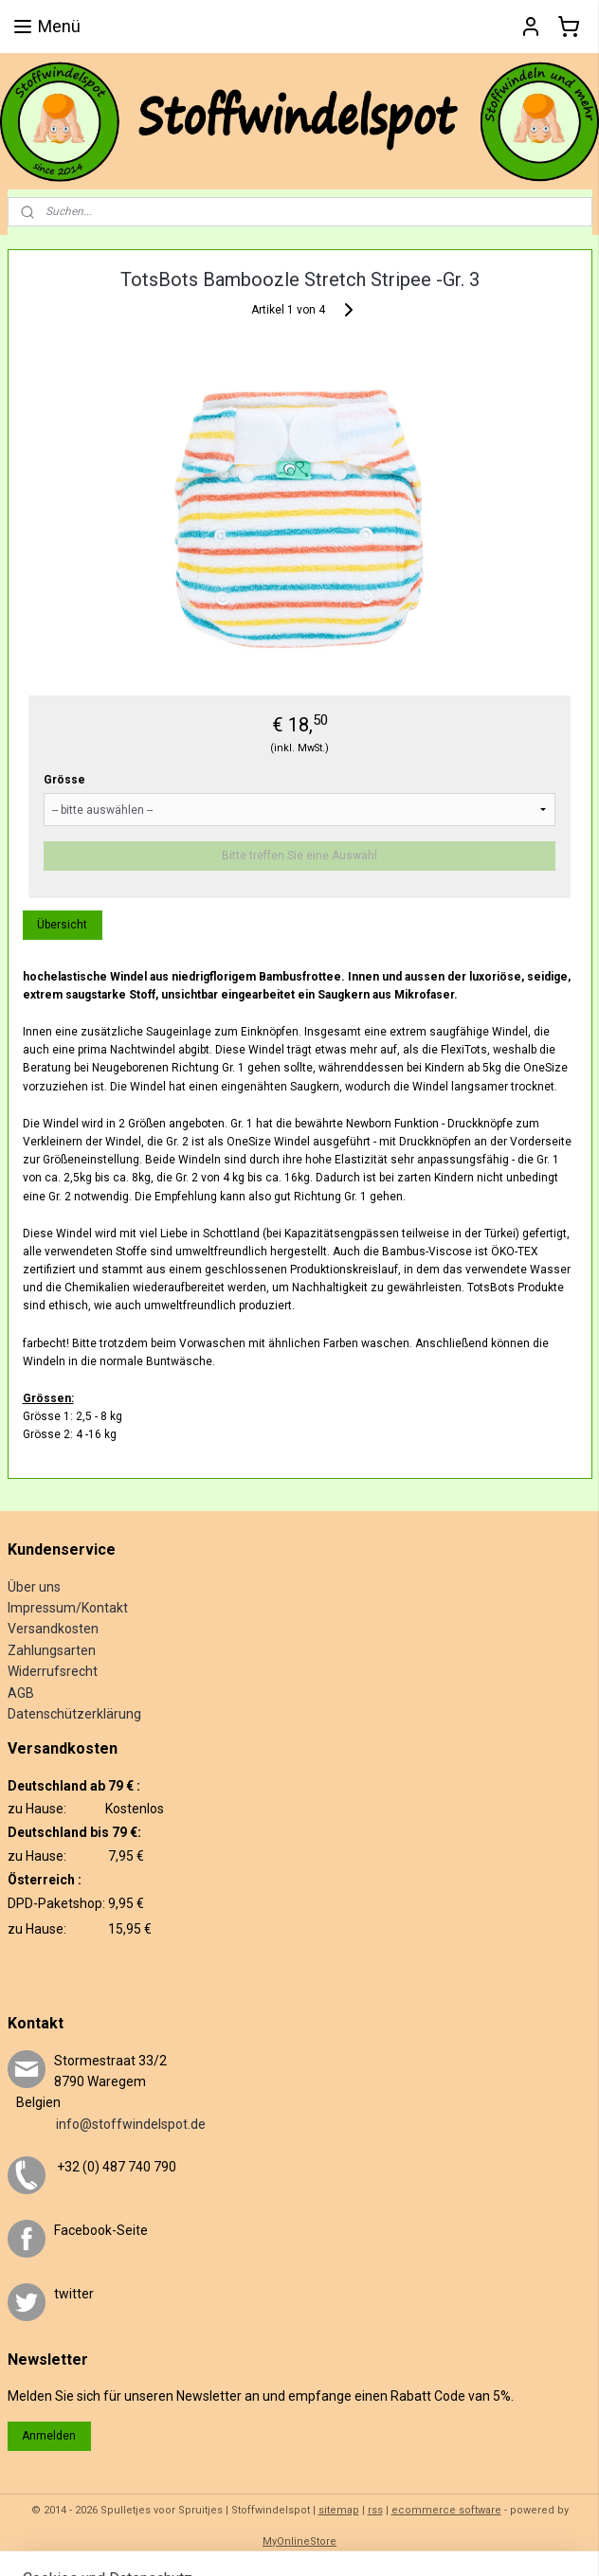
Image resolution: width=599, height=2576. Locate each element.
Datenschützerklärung (74, 1713)
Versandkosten (53, 1628)
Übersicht (62, 923)
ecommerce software (446, 2510)
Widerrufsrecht (53, 1671)
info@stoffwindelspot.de (107, 2124)
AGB (21, 1693)
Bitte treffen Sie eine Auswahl (299, 854)
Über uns (34, 1586)
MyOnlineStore (299, 2541)
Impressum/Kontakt (68, 1607)
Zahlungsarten (52, 1650)
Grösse (64, 778)
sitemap (338, 2510)
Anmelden (49, 2435)
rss (375, 2510)
